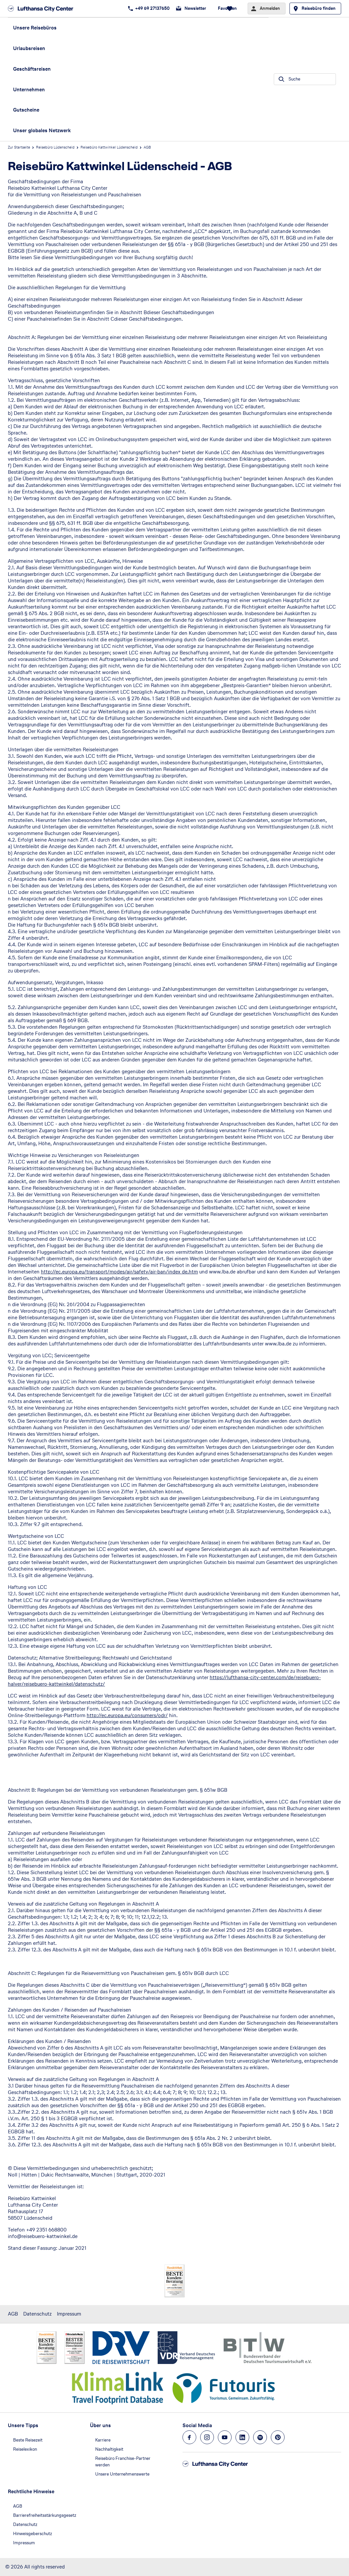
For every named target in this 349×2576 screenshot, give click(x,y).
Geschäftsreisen (32, 68)
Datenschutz (37, 2313)
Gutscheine (26, 109)
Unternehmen (29, 89)
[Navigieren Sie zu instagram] (207, 2437)
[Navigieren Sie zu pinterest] (278, 2437)
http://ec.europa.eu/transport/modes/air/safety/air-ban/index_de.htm (119, 1271)
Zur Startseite (19, 147)
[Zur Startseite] (42, 8)
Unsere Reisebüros (35, 27)
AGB (13, 2313)
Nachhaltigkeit (109, 2449)
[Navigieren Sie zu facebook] (189, 2437)
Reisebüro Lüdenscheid (55, 147)
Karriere (103, 2440)
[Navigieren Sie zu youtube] (225, 2437)
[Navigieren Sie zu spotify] (260, 2437)
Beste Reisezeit (28, 2440)
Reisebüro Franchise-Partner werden (122, 2461)
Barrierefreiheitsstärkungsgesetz (44, 2515)
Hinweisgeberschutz (32, 2534)
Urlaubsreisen (29, 48)
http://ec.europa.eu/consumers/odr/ (127, 1715)
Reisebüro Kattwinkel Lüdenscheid (109, 147)
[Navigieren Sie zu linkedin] (242, 2437)
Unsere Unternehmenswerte (122, 2474)
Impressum (69, 2313)
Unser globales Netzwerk (42, 130)
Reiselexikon (25, 2449)
